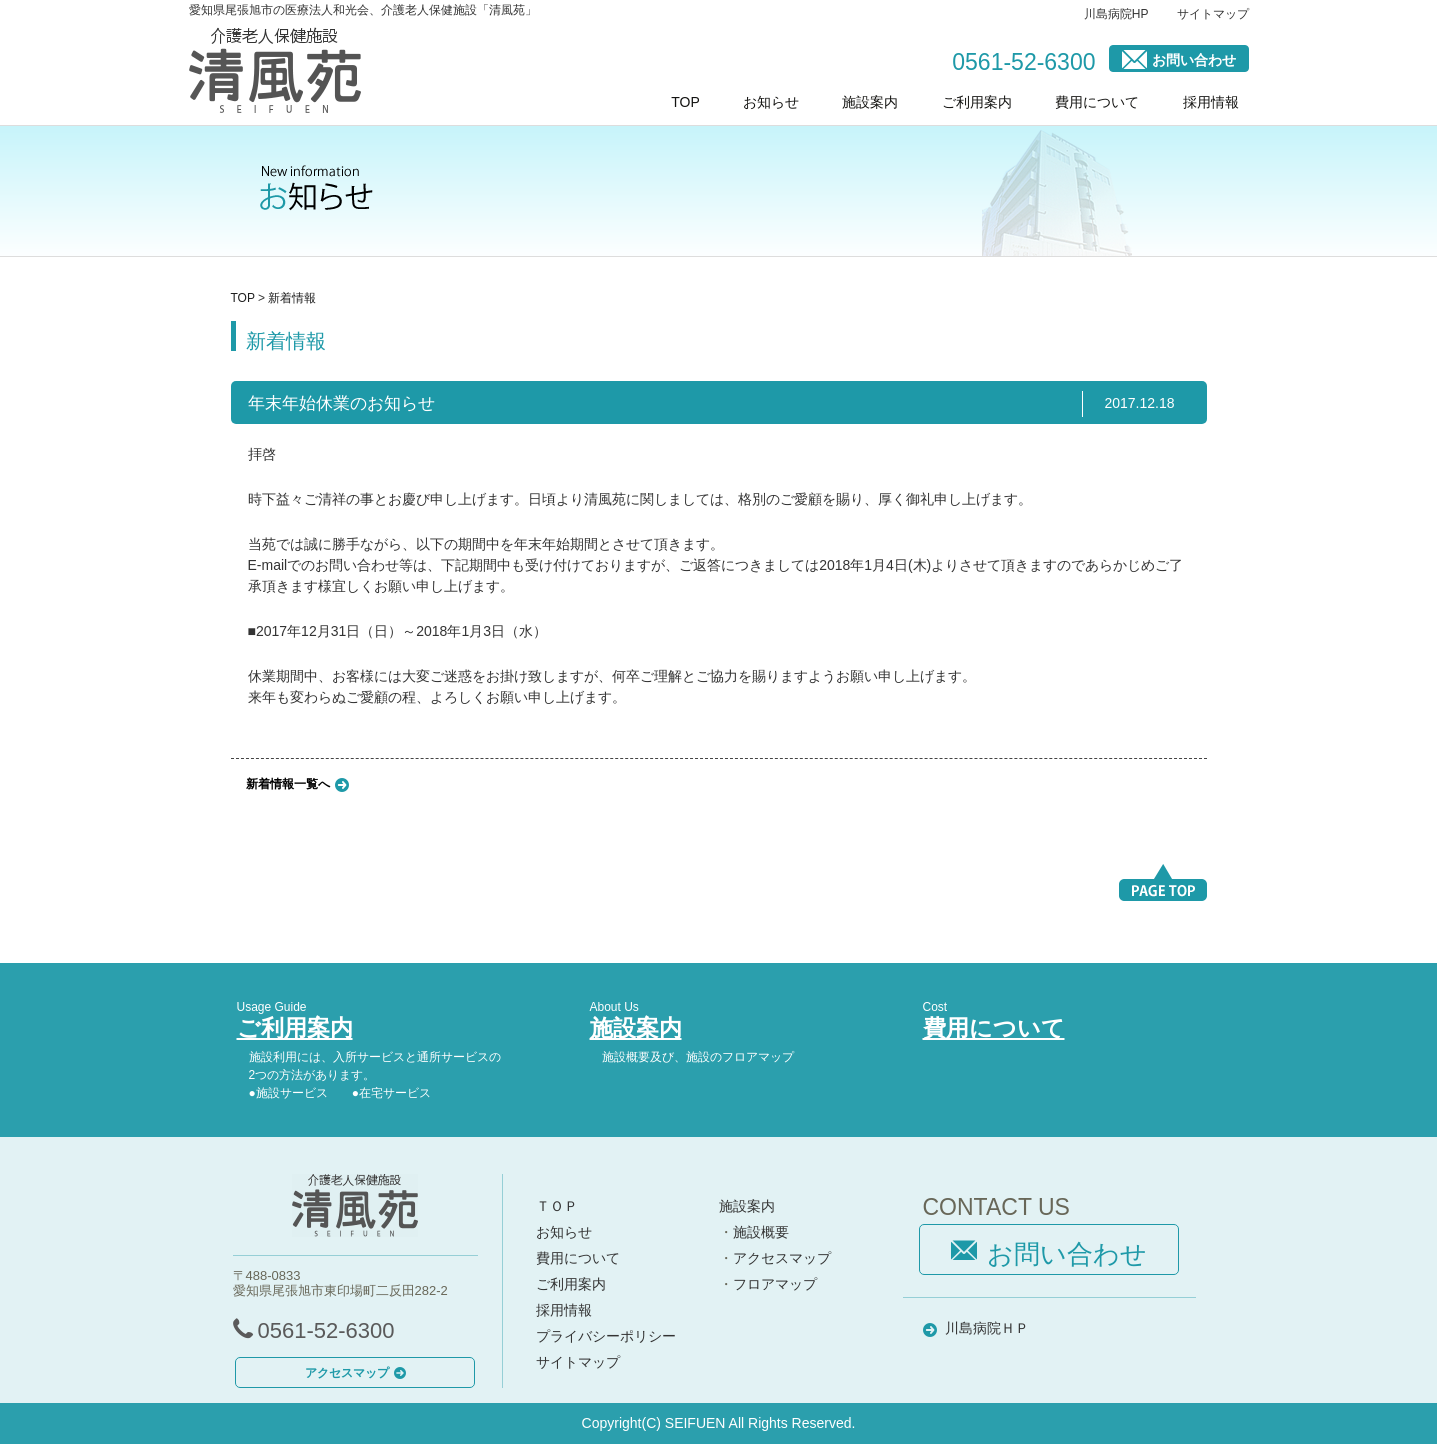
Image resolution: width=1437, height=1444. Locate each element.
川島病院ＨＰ (987, 1328)
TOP (685, 102)
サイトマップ (1213, 14)
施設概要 (761, 1232)
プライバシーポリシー (606, 1336)
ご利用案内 (977, 102)
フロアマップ (775, 1284)
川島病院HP (1116, 14)
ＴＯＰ (557, 1206)
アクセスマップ (355, 1373)
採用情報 (1211, 102)
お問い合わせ (1179, 58)
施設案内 (870, 102)
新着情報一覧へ (288, 783)
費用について (1097, 102)
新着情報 (292, 298)
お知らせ (771, 102)
